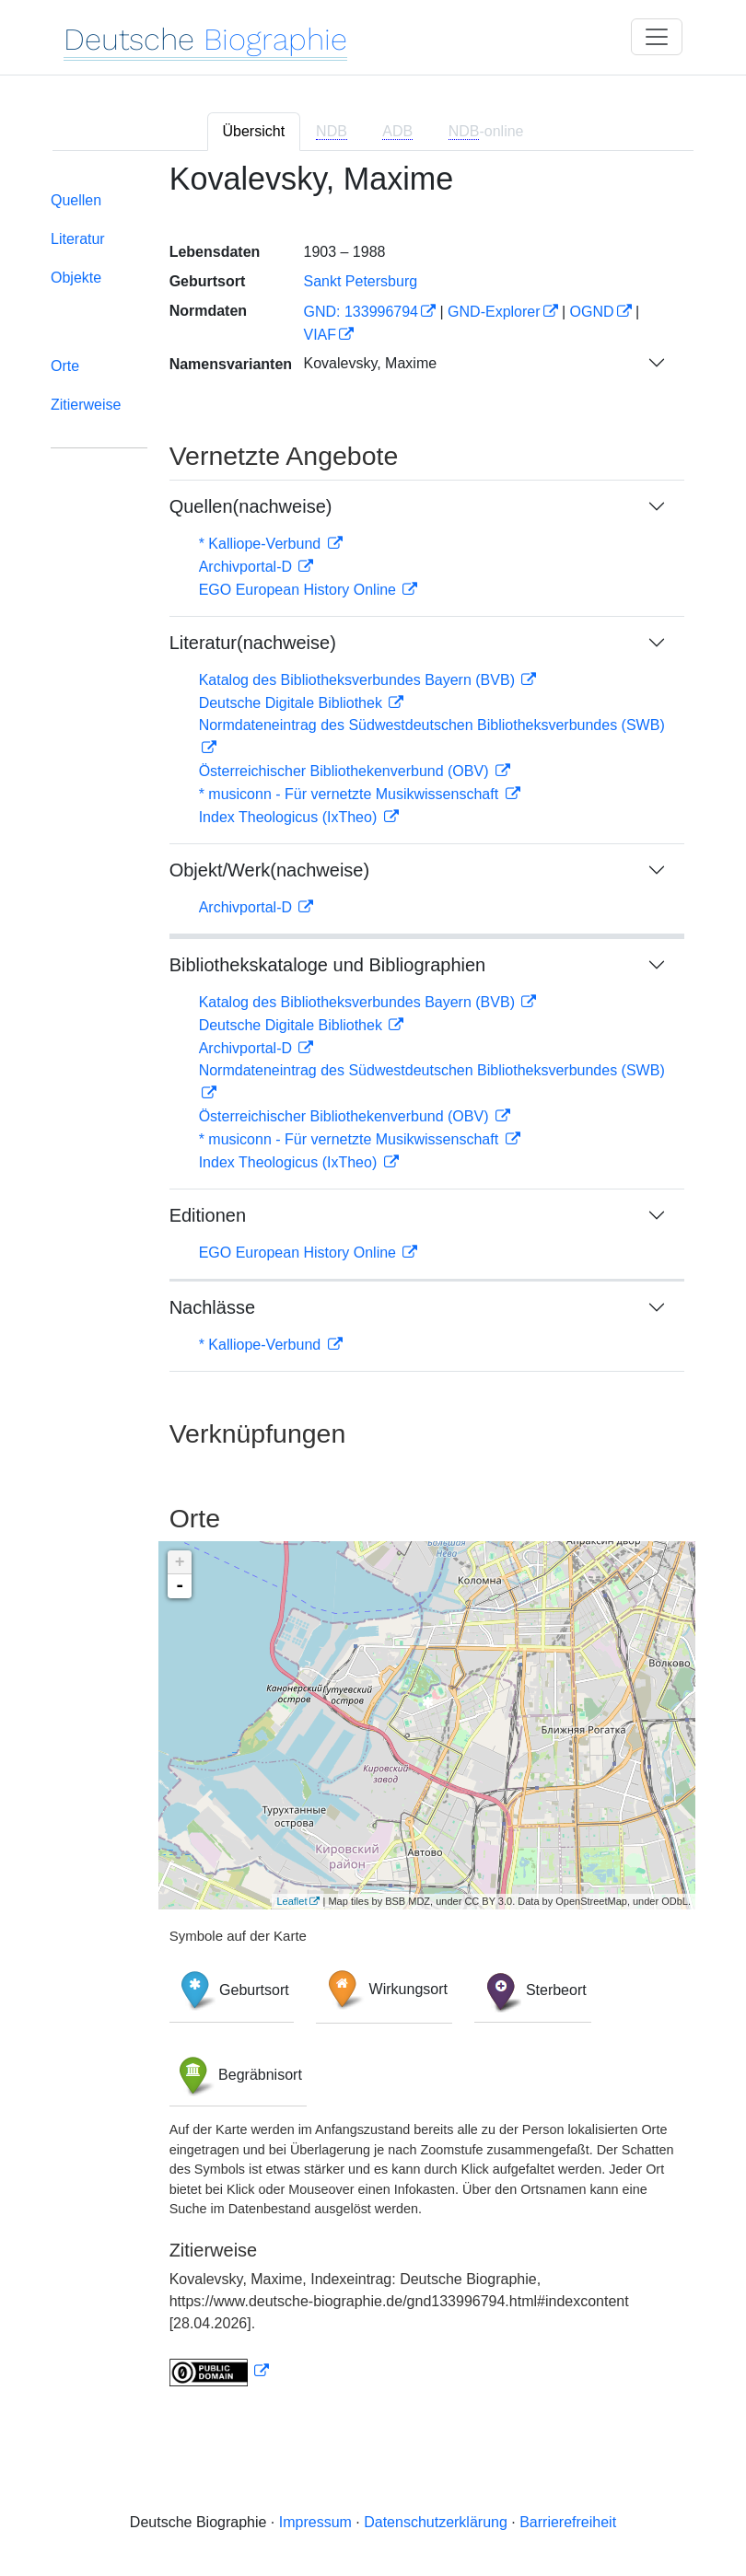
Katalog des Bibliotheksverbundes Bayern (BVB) (359, 680)
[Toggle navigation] (656, 36)
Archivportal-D (248, 566)
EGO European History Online (300, 590)
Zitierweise (86, 404)
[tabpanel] (373, 1285)
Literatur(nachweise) (252, 642)
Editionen (207, 1215)
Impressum (315, 2522)
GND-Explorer (494, 311)
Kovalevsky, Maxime (370, 363)
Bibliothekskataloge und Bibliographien (327, 965)
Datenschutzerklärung (435, 2522)
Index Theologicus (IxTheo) (290, 817)
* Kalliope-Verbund (262, 543)
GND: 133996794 (360, 311)
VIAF (319, 334)
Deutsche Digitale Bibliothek (293, 703)
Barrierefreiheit (567, 2522)
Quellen (76, 200)
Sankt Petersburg (360, 281)
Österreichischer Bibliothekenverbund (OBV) (346, 771)
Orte (65, 366)
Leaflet (291, 1901)
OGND (592, 311)
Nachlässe (212, 1307)
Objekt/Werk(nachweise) (269, 870)
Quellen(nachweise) (250, 506)
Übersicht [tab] (254, 131)
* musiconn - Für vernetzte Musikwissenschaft (351, 794)
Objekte (76, 277)
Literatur (78, 239)
